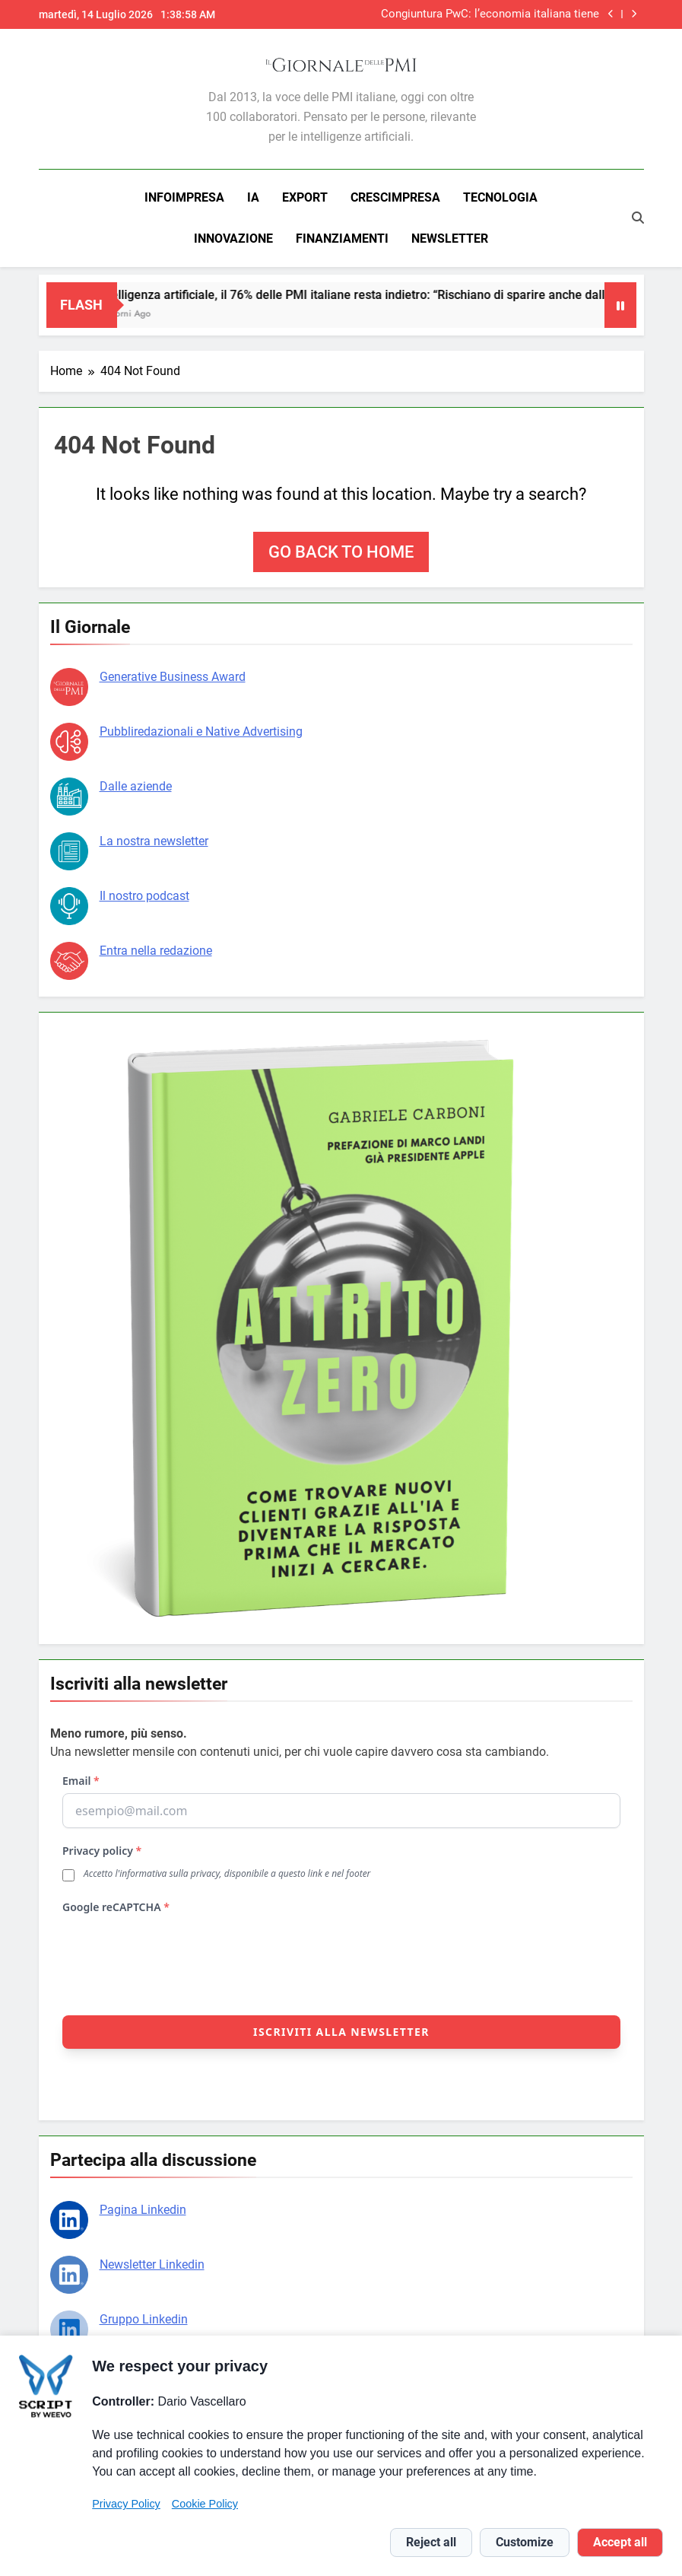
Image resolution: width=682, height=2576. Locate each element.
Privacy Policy (126, 2504)
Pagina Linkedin (143, 2209)
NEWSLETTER (449, 238)
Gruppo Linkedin (144, 2319)
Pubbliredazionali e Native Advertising (201, 731)
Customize (525, 2542)
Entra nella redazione (156, 950)
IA (253, 197)
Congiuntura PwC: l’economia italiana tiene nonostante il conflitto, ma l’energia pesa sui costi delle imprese (486, 14)
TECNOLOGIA (500, 197)
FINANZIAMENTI (342, 238)
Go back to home (341, 551)
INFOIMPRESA (184, 197)
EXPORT (305, 197)
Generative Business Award (173, 676)
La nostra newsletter (154, 841)
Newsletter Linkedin (152, 2264)
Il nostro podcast (144, 896)
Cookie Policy (205, 2504)
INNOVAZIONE (233, 238)
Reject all (431, 2542)
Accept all (620, 2542)
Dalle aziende (136, 786)
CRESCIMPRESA (395, 197)
